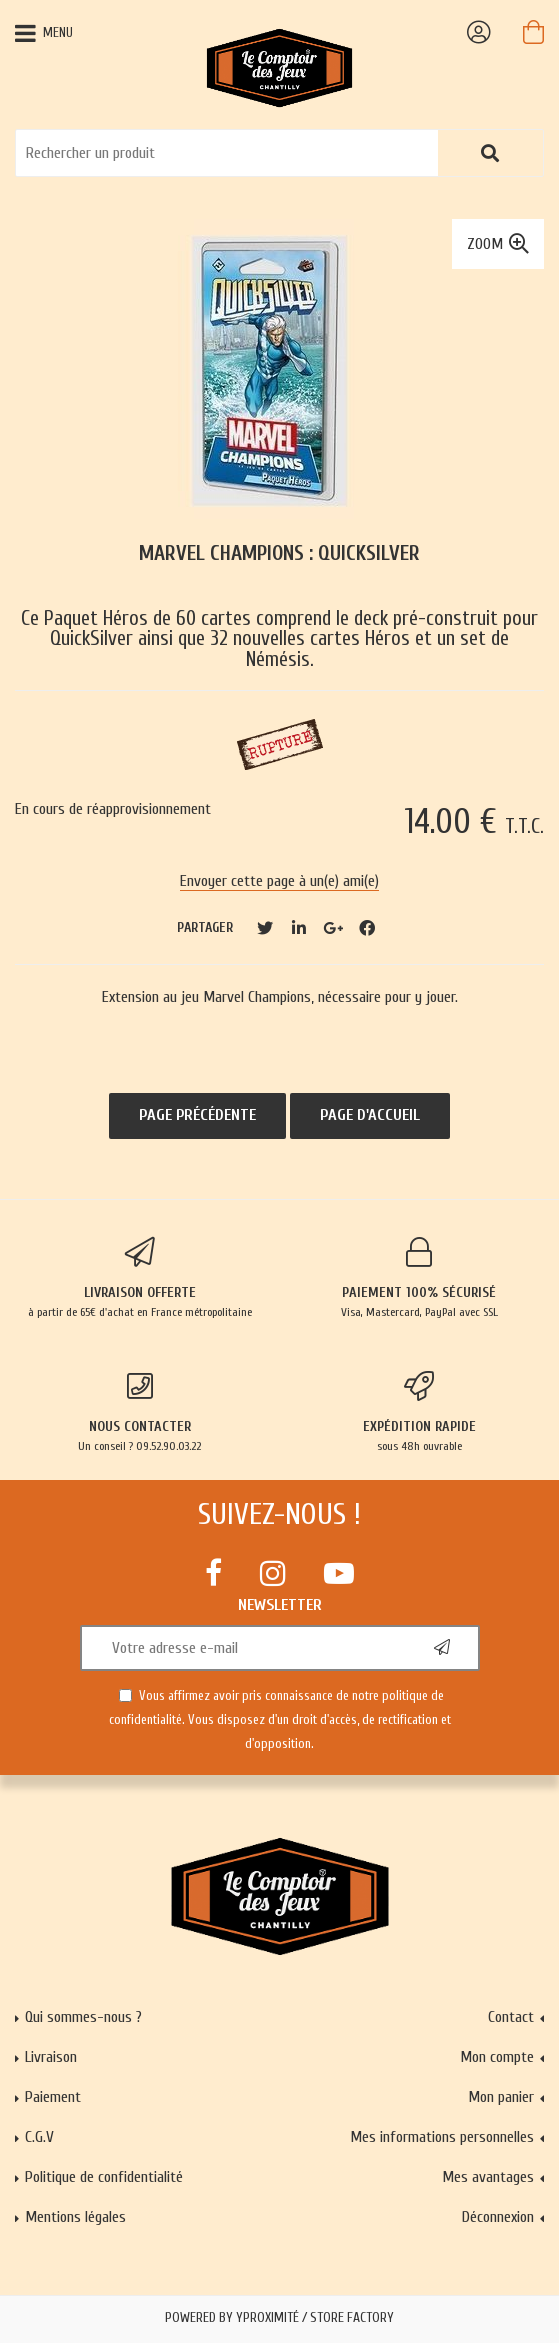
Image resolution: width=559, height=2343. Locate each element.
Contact (511, 2017)
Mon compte (497, 2057)
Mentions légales (75, 2217)
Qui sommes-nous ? (83, 2017)
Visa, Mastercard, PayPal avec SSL (420, 1278)
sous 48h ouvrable (420, 1412)
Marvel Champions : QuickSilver (279, 553)
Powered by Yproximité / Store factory (279, 2318)
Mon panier (501, 2097)
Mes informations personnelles (442, 2137)
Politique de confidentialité (104, 2177)
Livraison (51, 2057)
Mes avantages (488, 2177)
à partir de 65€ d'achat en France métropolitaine (140, 1278)
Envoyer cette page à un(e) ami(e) (279, 881)
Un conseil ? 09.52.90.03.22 (140, 1412)
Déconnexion (498, 2217)
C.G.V (39, 2137)
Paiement (53, 2097)
